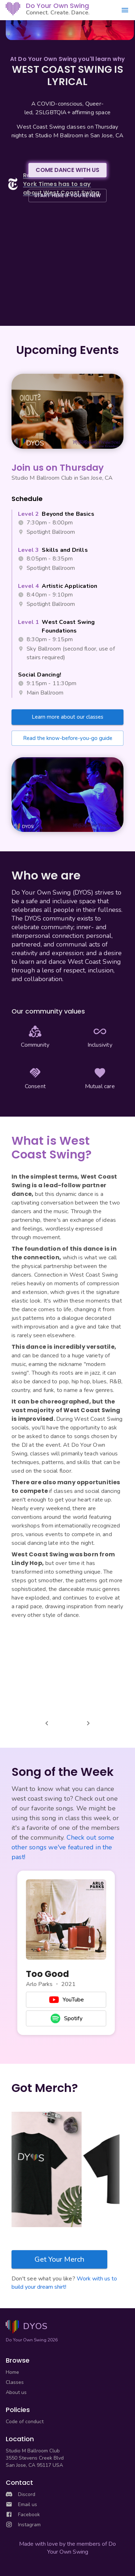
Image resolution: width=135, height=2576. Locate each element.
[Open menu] (125, 10)
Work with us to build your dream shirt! (64, 2283)
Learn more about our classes (67, 717)
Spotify (66, 2018)
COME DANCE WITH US (67, 170)
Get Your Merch (59, 2259)
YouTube (66, 1999)
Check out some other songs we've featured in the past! (63, 1847)
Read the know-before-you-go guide (67, 738)
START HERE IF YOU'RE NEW (67, 195)
